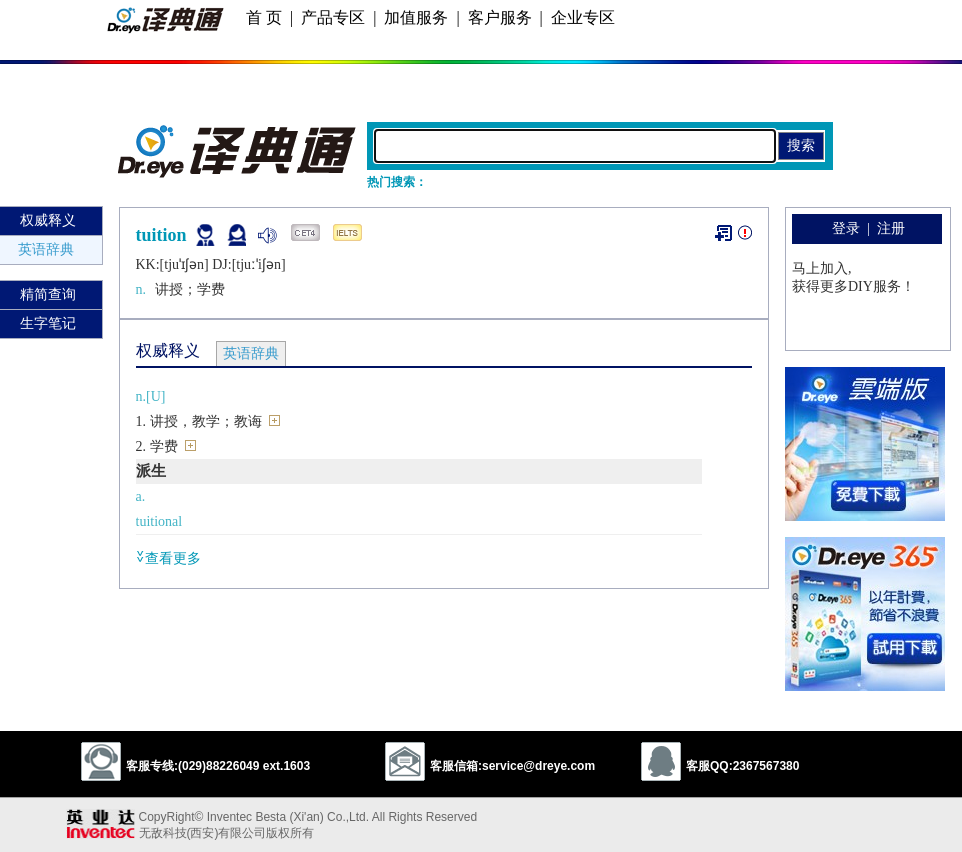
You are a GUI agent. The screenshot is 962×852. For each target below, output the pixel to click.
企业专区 (583, 17)
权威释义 (48, 220)
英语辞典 (46, 249)
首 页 (264, 17)
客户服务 (500, 17)
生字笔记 (48, 323)
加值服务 (416, 17)
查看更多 (168, 557)
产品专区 (333, 17)
